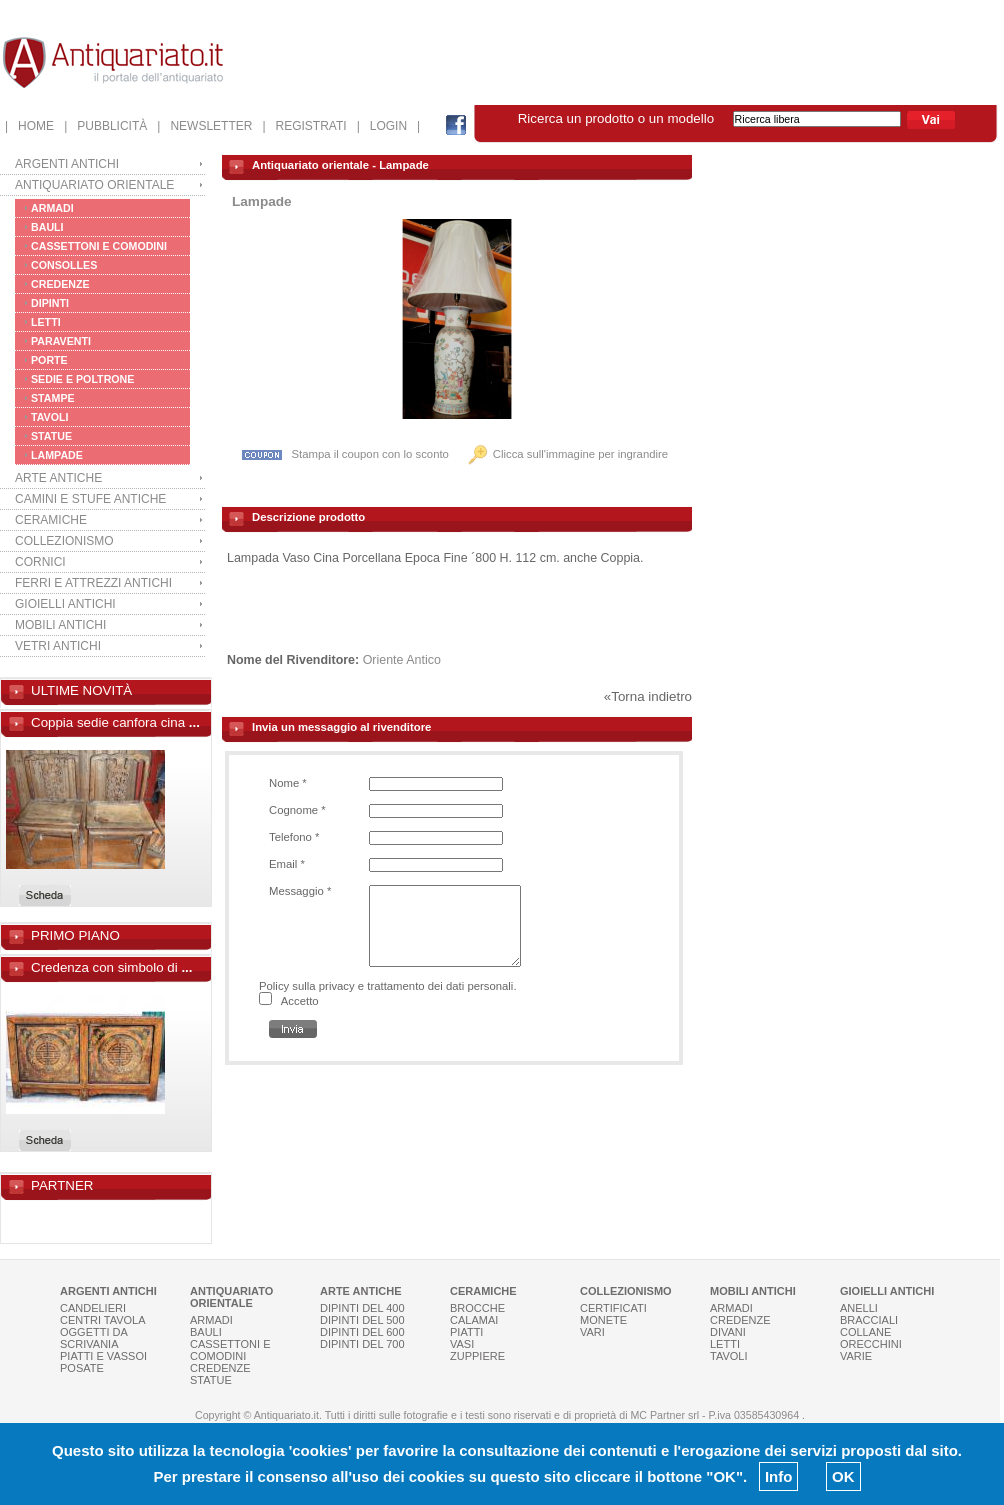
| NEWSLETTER (204, 126)
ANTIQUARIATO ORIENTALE (94, 185)
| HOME (29, 126)
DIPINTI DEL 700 (362, 1344)
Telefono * (294, 837)
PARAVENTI (61, 341)
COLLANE (865, 1332)
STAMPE (53, 398)
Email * (287, 864)
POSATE (82, 1368)
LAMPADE (57, 455)
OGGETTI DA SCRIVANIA (93, 1338)
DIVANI (728, 1332)
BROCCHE (477, 1308)
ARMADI (52, 208)
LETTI (46, 322)
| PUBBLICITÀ (105, 126)
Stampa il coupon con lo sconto (345, 454)
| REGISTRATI (304, 126)
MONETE (603, 1320)
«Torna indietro (648, 696)
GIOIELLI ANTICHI (65, 604)
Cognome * (297, 810)
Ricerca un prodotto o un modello (711, 118)
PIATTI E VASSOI (103, 1356)
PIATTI (466, 1332)
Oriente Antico (402, 660)
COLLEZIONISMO (64, 541)
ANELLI (859, 1308)
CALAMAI (474, 1320)
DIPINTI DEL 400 (362, 1308)
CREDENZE (60, 284)
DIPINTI (50, 303)
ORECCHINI (871, 1344)
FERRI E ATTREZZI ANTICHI (93, 583)
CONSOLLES (64, 265)
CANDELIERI (93, 1308)
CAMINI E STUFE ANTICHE (90, 499)
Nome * (288, 783)
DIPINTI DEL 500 (362, 1320)
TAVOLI (50, 417)
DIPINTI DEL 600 (362, 1332)
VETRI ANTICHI (58, 646)
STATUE (51, 436)
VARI (592, 1332)
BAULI (47, 227)
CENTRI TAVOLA (103, 1320)
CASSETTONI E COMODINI (99, 246)
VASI (462, 1344)
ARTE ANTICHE (58, 478)
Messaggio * (300, 891)
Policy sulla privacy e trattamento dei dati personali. (388, 986)
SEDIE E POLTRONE (82, 379)
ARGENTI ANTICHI (67, 164)
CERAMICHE (51, 520)
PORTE (49, 360)
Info (779, 1476)
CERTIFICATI (613, 1308)
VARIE (856, 1356)
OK (843, 1476)
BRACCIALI (869, 1320)
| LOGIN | (389, 126)
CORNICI (40, 562)
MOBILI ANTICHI (60, 625)
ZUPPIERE (477, 1356)
